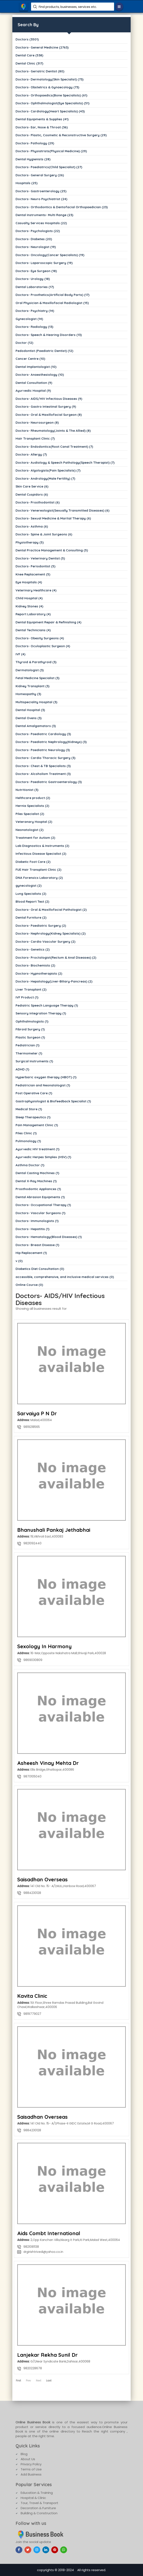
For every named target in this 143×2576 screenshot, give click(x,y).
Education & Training (37, 2492)
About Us (28, 2459)
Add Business (31, 2474)
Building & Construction (39, 2513)
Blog (24, 2454)
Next (38, 2380)
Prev (28, 2380)
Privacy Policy (31, 2464)
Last (48, 2380)
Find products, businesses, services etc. (68, 7)
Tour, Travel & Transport (39, 2503)
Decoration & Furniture (38, 2508)
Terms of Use (31, 2469)
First (18, 2380)
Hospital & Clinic (33, 2498)
